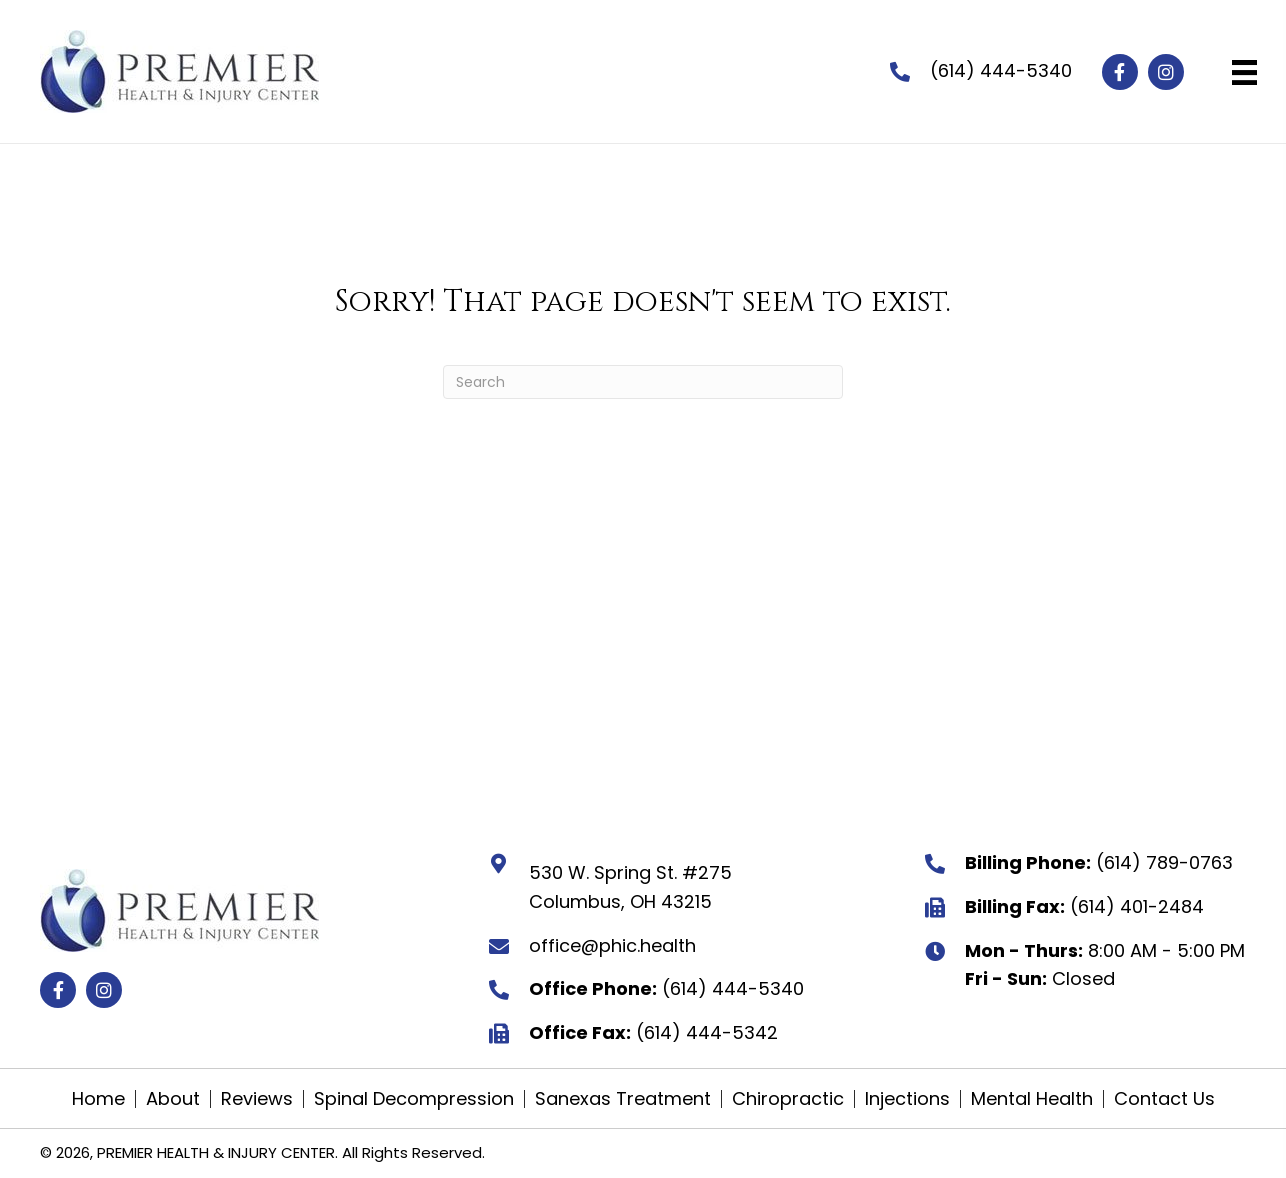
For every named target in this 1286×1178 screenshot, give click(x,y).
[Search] (643, 382)
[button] (1120, 72)
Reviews (257, 1099)
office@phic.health (612, 945)
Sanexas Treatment (623, 1099)
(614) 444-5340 (1001, 70)
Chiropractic (788, 1099)
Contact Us (1164, 1099)
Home (98, 1099)
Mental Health (1032, 1099)
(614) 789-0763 (1164, 862)
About (173, 1099)
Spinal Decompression (414, 1099)
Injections (907, 1099)
